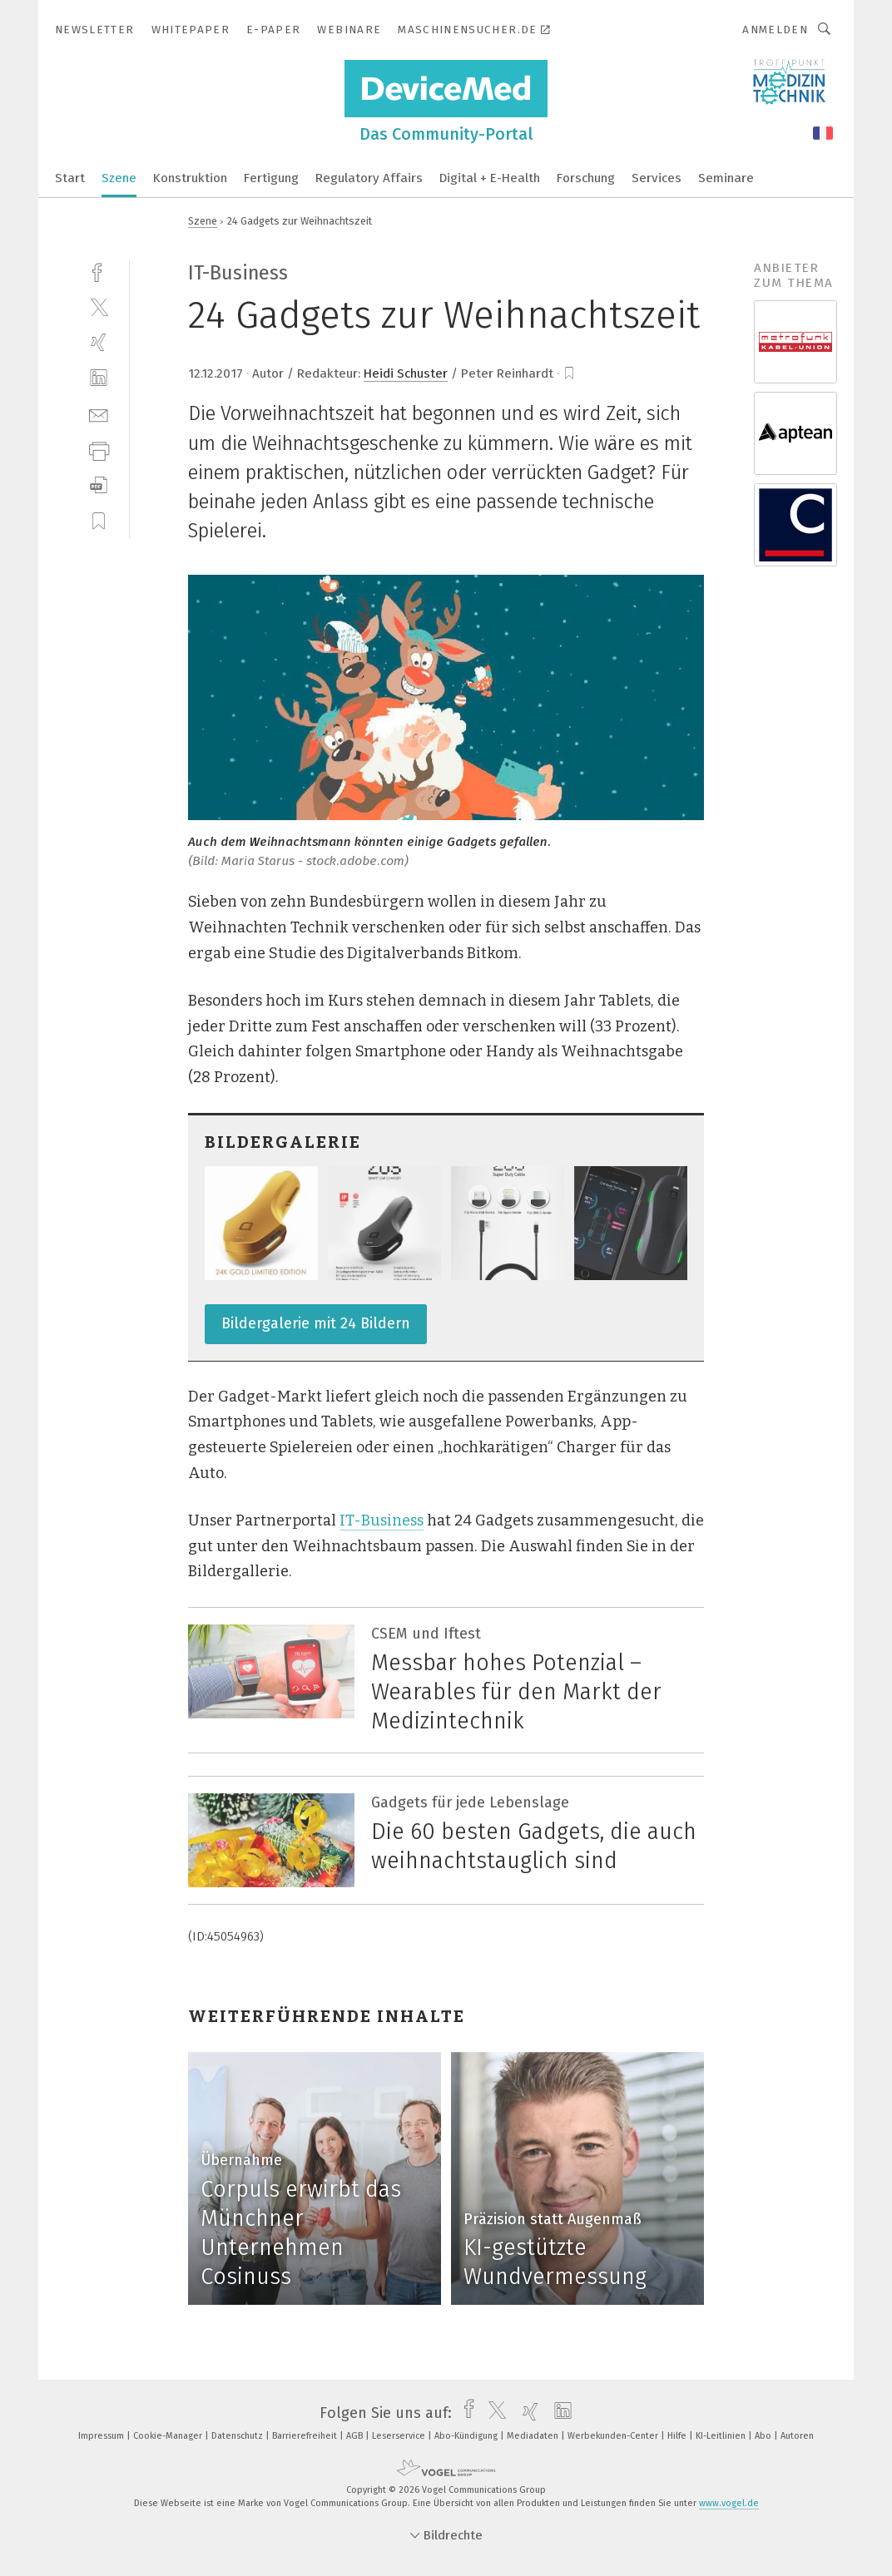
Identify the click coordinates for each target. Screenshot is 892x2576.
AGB (355, 2435)
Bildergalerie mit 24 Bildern (315, 1323)
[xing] (98, 342)
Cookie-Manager (169, 2435)
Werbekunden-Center (614, 2435)
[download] (98, 485)
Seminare (726, 178)
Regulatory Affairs (369, 178)
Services (656, 178)
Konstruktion (190, 178)
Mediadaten (534, 2435)
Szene (119, 178)
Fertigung (271, 178)
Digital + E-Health (489, 178)
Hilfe (678, 2435)
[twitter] (98, 306)
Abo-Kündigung (467, 2435)
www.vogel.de (729, 2503)
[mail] (98, 413)
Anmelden (775, 29)
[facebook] (98, 270)
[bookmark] (569, 373)
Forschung (586, 178)
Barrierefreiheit (305, 2435)
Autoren (797, 2435)
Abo (764, 2435)
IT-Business (381, 1520)
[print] (98, 449)
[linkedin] (98, 378)
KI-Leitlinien (722, 2435)
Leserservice (400, 2435)
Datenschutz (238, 2435)
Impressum (102, 2435)
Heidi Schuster (406, 373)
